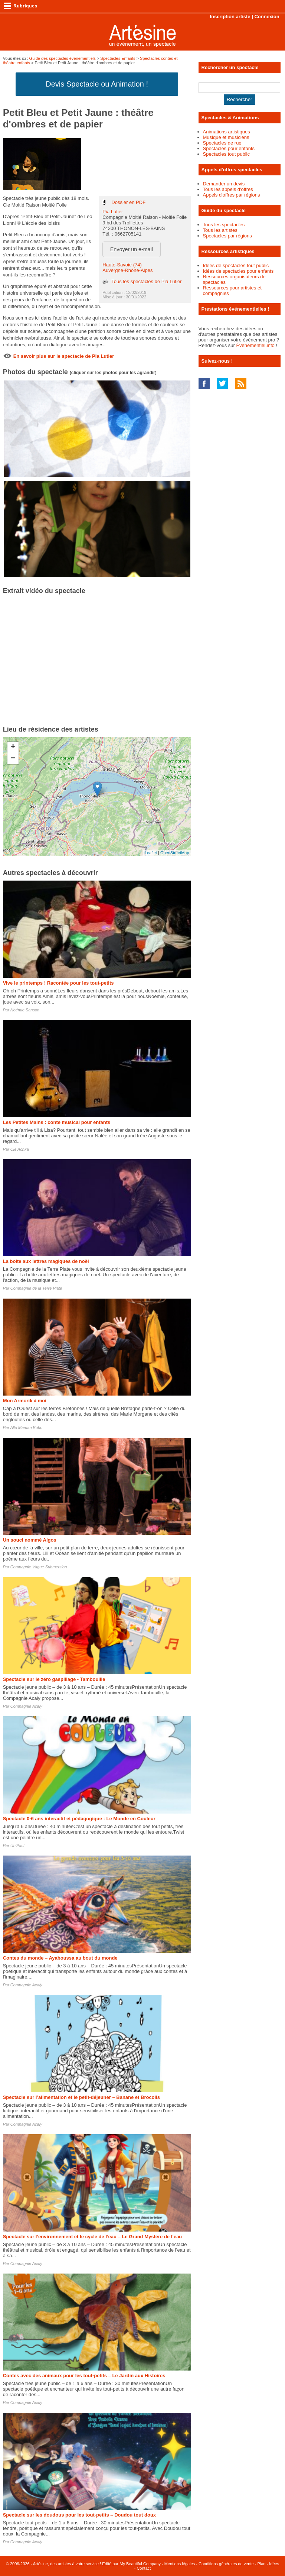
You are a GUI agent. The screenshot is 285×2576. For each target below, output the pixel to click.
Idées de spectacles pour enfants (238, 271)
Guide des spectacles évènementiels (62, 58)
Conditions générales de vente (226, 2564)
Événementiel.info (255, 345)
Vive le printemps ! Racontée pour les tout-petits (58, 983)
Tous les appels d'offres (228, 189)
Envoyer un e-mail (131, 249)
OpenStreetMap (174, 852)
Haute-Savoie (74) (122, 265)
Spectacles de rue (222, 143)
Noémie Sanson (24, 1010)
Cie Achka (19, 1149)
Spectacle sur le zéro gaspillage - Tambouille (54, 1679)
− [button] (13, 758)
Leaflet (151, 852)
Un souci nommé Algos (29, 1540)
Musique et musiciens (226, 137)
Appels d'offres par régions (231, 195)
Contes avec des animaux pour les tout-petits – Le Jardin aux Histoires (84, 2375)
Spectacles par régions (227, 236)
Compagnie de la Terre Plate (36, 1288)
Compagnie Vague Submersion (38, 1567)
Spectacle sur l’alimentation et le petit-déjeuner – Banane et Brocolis (81, 2097)
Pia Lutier (112, 211)
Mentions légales (179, 2564)
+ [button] (13, 747)
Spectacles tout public (226, 154)
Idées (274, 2564)
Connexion (266, 16)
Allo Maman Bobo (26, 1427)
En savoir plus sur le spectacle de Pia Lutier (63, 356)
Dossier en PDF (128, 202)
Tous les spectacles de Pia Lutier (146, 281)
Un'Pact (17, 1845)
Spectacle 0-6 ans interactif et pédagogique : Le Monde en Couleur (79, 1818)
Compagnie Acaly (26, 1706)
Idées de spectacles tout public (236, 265)
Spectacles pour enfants (229, 148)
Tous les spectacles (224, 224)
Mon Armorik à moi (24, 1400)
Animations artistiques (226, 132)
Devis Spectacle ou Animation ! (97, 84)
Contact (144, 2568)
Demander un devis (224, 184)
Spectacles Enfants (117, 58)
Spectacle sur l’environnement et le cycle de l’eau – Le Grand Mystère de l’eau (92, 2236)
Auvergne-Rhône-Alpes (127, 270)
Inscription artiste (230, 16)
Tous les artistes (220, 230)
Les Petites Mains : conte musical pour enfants (57, 1122)
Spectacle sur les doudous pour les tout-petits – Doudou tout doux (79, 2515)
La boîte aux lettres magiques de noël (46, 1261)
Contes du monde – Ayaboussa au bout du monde (60, 1958)
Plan (261, 2564)
